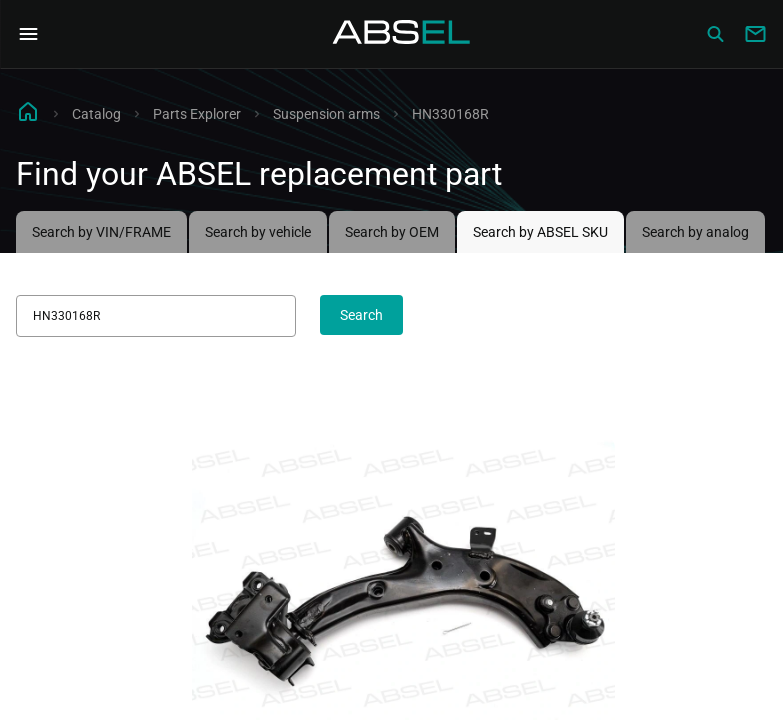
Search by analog (695, 232)
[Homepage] (402, 34)
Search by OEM (392, 232)
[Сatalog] (715, 34)
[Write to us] (755, 34)
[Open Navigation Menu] (28, 34)
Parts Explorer (197, 114)
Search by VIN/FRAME (101, 232)
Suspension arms (326, 114)
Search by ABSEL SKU (540, 232)
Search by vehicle (258, 232)
